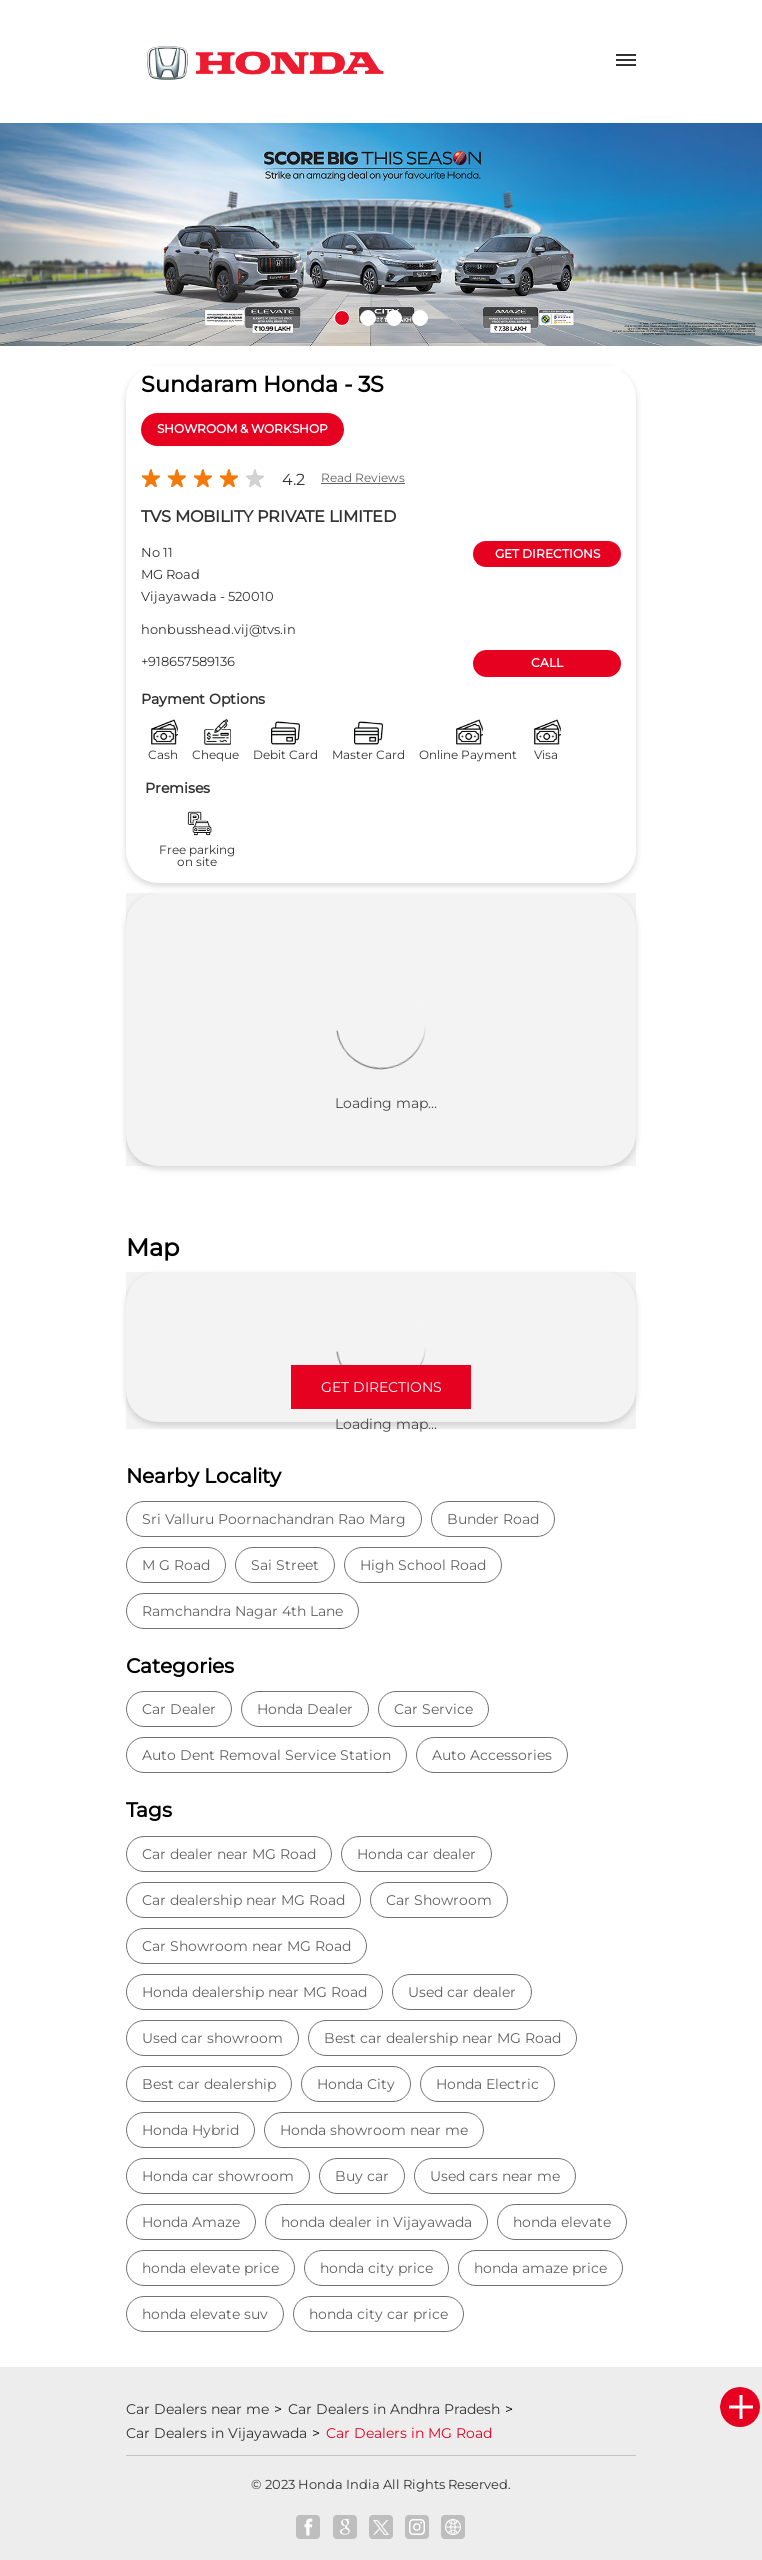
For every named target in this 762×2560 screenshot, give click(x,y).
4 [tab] (420, 318)
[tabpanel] (381, 234)
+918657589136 (188, 661)
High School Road (423, 1565)
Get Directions (381, 1387)
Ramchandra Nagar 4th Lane (242, 1611)
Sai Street (285, 1565)
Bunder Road (493, 1519)
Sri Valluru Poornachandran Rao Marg (274, 1519)
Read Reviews (363, 477)
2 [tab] (368, 318)
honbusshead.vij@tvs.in (218, 629)
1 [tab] (342, 318)
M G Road (176, 1565)
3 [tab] (394, 318)
